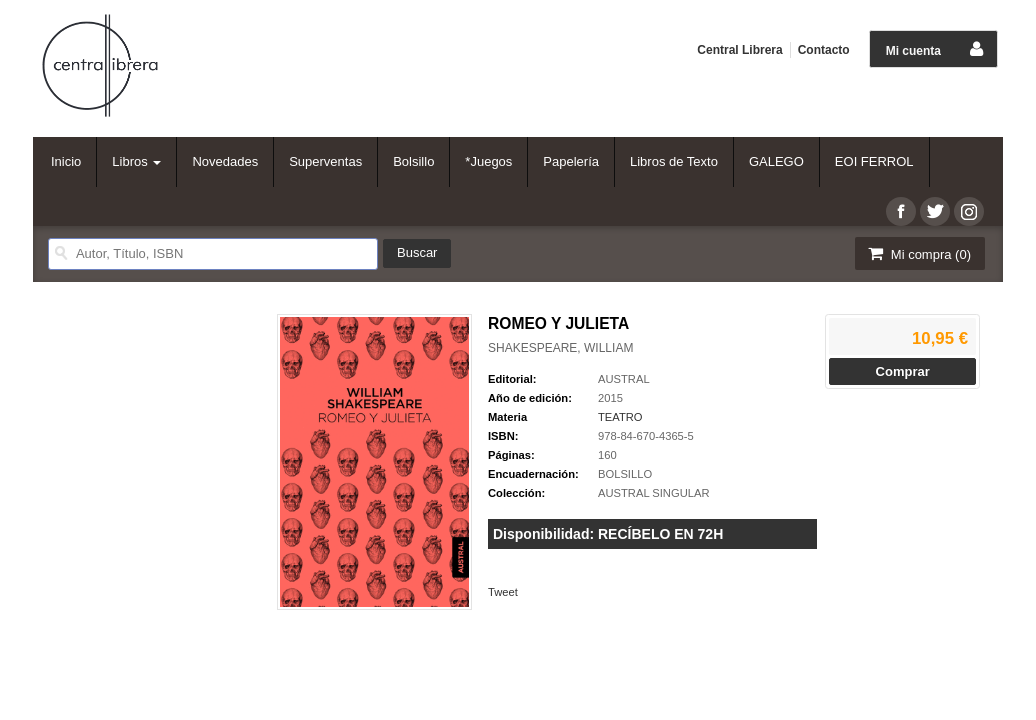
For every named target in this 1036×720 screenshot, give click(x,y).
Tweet (503, 592)
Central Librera (739, 50)
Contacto (824, 50)
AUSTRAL (624, 379)
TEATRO (620, 417)
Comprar (903, 371)
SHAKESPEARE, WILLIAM (560, 348)
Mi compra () (918, 253)
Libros (136, 161)
